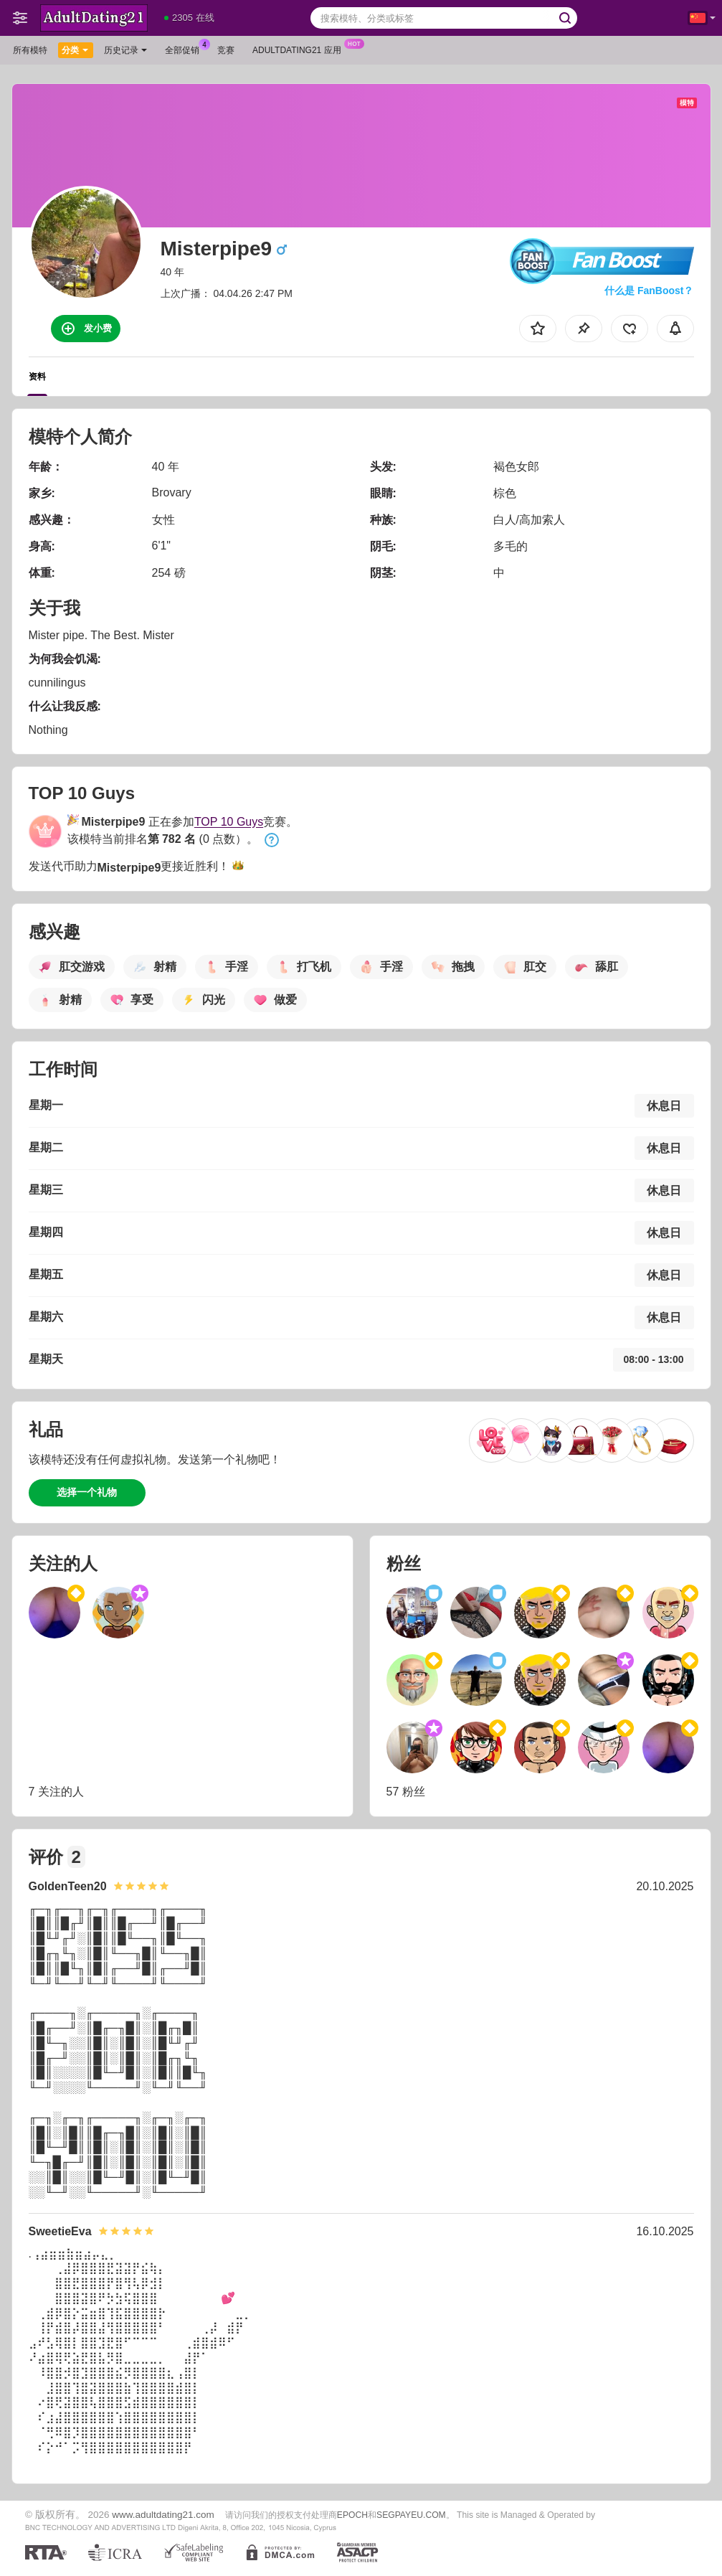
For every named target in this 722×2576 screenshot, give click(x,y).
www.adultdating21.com (163, 2514)
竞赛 (225, 50)
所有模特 (30, 50)
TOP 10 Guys (228, 822)
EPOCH (352, 2515)
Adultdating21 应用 (300, 48)
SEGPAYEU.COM (411, 2515)
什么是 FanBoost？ (648, 290)
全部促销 (185, 48)
